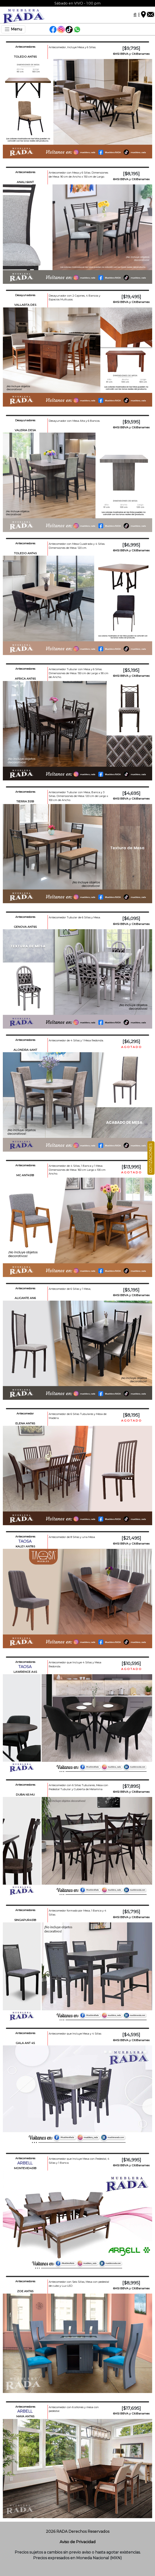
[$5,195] (131, 670)
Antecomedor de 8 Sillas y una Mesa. (72, 1537)
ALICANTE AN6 (25, 1298)
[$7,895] (131, 1786)
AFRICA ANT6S (25, 678)
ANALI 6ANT (25, 182)
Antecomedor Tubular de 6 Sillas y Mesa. (75, 917)
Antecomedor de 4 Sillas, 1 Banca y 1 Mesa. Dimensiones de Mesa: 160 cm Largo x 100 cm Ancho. (77, 1169)
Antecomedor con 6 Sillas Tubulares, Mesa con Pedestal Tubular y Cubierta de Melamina (78, 1787)
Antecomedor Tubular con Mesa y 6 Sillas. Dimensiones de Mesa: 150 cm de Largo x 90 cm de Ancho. (78, 673)
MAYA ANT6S (25, 2416)
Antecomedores (25, 46)
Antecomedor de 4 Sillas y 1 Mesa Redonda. (76, 1040)
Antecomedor (25, 1413)
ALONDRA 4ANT (25, 1050)
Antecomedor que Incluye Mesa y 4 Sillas (75, 2033)
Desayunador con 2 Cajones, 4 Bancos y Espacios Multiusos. (74, 297)
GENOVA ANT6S (25, 926)
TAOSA (25, 1541)
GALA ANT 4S (25, 2043)
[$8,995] (131, 2283)
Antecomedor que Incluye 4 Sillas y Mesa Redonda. (75, 1664)
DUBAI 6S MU (25, 1794)
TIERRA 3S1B (25, 801)
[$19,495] (131, 296)
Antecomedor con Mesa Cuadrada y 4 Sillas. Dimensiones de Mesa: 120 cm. (77, 545)
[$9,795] (131, 48)
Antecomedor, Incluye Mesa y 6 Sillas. (72, 47)
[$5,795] (131, 1911)
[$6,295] (131, 1041)
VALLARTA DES (25, 305)
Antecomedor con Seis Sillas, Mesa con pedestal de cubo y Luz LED (79, 2283)
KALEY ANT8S (25, 1546)
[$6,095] (131, 918)
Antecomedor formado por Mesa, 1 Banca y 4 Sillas (77, 1912)
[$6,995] (131, 545)
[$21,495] (131, 1538)
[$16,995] (131, 2160)
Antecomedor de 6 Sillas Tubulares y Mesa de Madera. (77, 1416)
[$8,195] (131, 173)
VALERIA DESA (25, 430)
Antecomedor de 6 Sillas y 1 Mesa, (70, 1288)
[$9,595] (131, 422)
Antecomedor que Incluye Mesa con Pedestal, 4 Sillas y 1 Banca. (79, 2160)
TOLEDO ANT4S (25, 553)
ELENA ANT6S (25, 1423)
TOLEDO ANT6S (25, 56)
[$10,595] (131, 1663)
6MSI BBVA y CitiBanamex (131, 53)
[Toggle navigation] (13, 29)
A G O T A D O (131, 1047)
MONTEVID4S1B (25, 2168)
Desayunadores (25, 295)
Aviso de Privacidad (78, 2542)
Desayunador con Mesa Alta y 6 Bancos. (74, 420)
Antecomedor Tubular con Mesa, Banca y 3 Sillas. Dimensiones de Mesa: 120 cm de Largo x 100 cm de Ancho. (78, 796)
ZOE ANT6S (25, 2291)
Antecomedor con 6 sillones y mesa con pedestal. (74, 2409)
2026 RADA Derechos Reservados (77, 2531)
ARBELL (25, 2163)
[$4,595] (131, 2034)
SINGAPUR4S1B (25, 1920)
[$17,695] (131, 2408)
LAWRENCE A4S (25, 1671)
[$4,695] (131, 793)
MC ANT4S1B (25, 1175)
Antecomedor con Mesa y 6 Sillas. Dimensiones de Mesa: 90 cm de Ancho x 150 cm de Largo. (78, 174)
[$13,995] (131, 1167)
